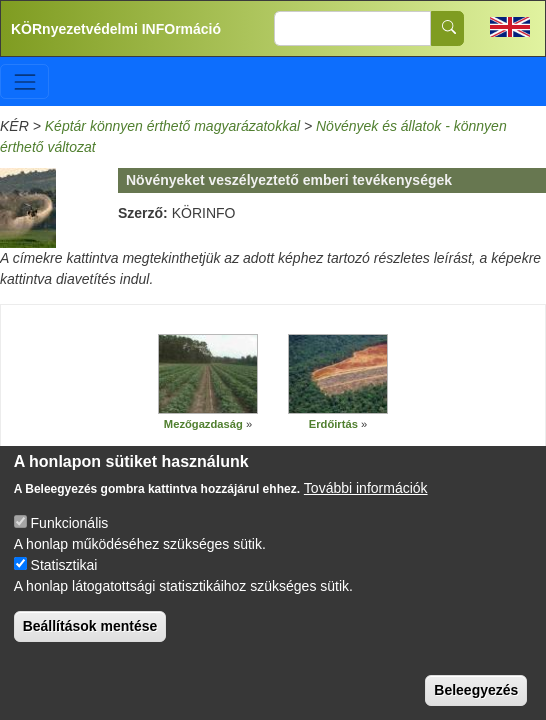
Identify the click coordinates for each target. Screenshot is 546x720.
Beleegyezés (476, 703)
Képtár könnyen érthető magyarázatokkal (172, 126)
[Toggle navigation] (24, 81)
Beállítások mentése (90, 639)
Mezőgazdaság (203, 424)
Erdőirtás (333, 424)
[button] (208, 375)
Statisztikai (64, 578)
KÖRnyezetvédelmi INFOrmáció (116, 29)
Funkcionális (70, 536)
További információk (366, 501)
